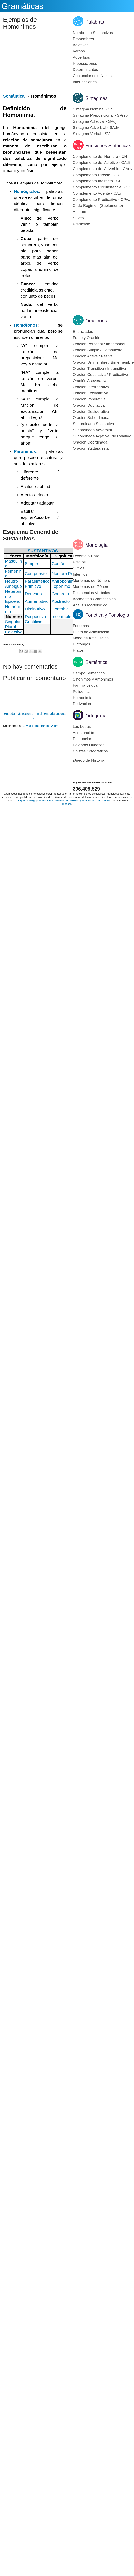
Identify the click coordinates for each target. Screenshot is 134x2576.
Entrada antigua (55, 713)
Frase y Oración (86, 338)
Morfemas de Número (91, 580)
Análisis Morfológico (90, 605)
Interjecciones (85, 82)
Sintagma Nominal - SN (93, 109)
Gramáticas (23, 6)
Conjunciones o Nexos (92, 76)
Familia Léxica (85, 685)
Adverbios (81, 57)
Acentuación (83, 732)
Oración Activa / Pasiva (93, 356)
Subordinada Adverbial (92, 430)
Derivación (82, 704)
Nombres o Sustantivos (93, 33)
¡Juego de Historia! (89, 760)
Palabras (94, 22)
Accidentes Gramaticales (94, 599)
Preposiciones (85, 63)
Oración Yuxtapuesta (91, 448)
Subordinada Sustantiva (93, 424)
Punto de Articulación (91, 632)
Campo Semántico (89, 673)
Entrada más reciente (18, 713)
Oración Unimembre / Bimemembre (103, 362)
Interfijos (80, 574)
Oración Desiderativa (91, 411)
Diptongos (81, 644)
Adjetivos (80, 45)
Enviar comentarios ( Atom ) (41, 725)
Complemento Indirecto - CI (96, 181)
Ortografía (96, 715)
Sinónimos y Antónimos (93, 679)
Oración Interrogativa (91, 387)
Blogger (66, 803)
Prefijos (79, 562)
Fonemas (81, 626)
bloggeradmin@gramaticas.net (35, 800)
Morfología (96, 545)
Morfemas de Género (91, 586)
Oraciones (96, 320)
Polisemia (81, 691)
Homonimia (82, 697)
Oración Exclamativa (90, 393)
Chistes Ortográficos (90, 751)
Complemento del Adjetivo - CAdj (101, 162)
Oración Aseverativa (90, 381)
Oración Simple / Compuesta (97, 350)
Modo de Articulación (91, 638)
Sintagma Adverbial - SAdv (96, 127)
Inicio (38, 716)
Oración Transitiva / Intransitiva (99, 368)
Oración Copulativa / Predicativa (100, 374)
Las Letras (82, 726)
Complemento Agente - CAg (97, 193)
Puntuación (82, 739)
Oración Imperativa (89, 399)
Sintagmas (96, 98)
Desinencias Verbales (91, 593)
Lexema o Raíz (86, 556)
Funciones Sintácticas (108, 145)
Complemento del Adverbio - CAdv (102, 169)
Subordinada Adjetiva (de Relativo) (103, 436)
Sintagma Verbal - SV (91, 134)
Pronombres (83, 39)
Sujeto (78, 218)
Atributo (79, 212)
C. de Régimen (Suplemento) (98, 205)
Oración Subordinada (91, 417)
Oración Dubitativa (89, 405)
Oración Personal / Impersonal (99, 344)
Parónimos (25, 451)
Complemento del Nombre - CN (100, 156)
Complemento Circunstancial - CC (102, 187)
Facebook (104, 800)
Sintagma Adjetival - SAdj (94, 121)
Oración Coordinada (90, 442)
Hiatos (78, 650)
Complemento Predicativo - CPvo (101, 199)
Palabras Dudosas (88, 745)
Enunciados (83, 331)
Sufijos (78, 568)
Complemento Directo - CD (96, 175)
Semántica (96, 662)
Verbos (79, 51)
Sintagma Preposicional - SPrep (100, 115)
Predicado (81, 224)
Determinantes (85, 69)
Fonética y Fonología (107, 615)
